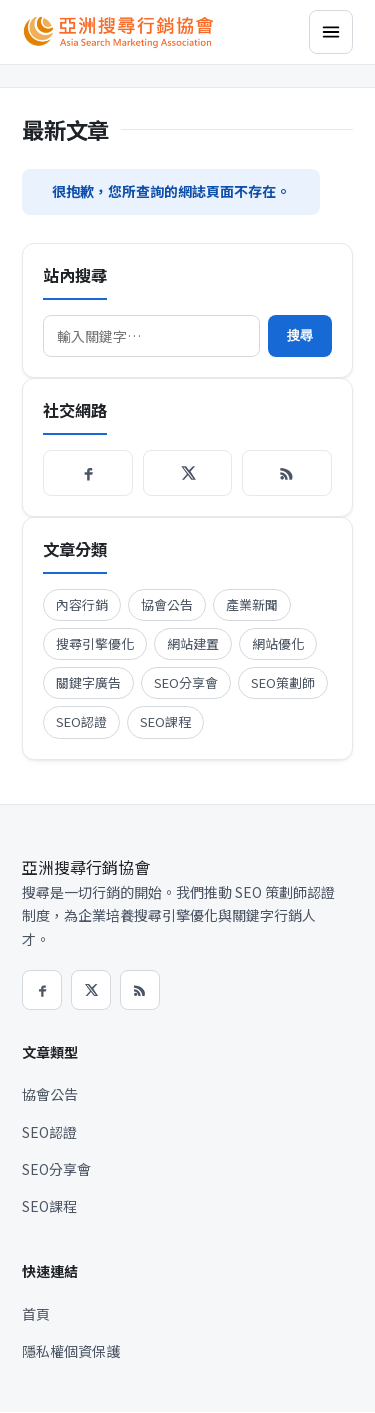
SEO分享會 (186, 682)
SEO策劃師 (283, 682)
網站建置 (193, 643)
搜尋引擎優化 (95, 643)
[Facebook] (88, 473)
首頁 (36, 1314)
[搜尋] (151, 336)
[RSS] (287, 473)
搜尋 (300, 335)
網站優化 (278, 643)
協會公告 (167, 604)
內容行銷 (82, 604)
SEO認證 (81, 721)
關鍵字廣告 (88, 682)
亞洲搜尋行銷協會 (86, 867)
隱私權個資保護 (71, 1351)
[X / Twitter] (188, 473)
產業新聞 (252, 604)
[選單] (331, 32)
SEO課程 (165, 721)
